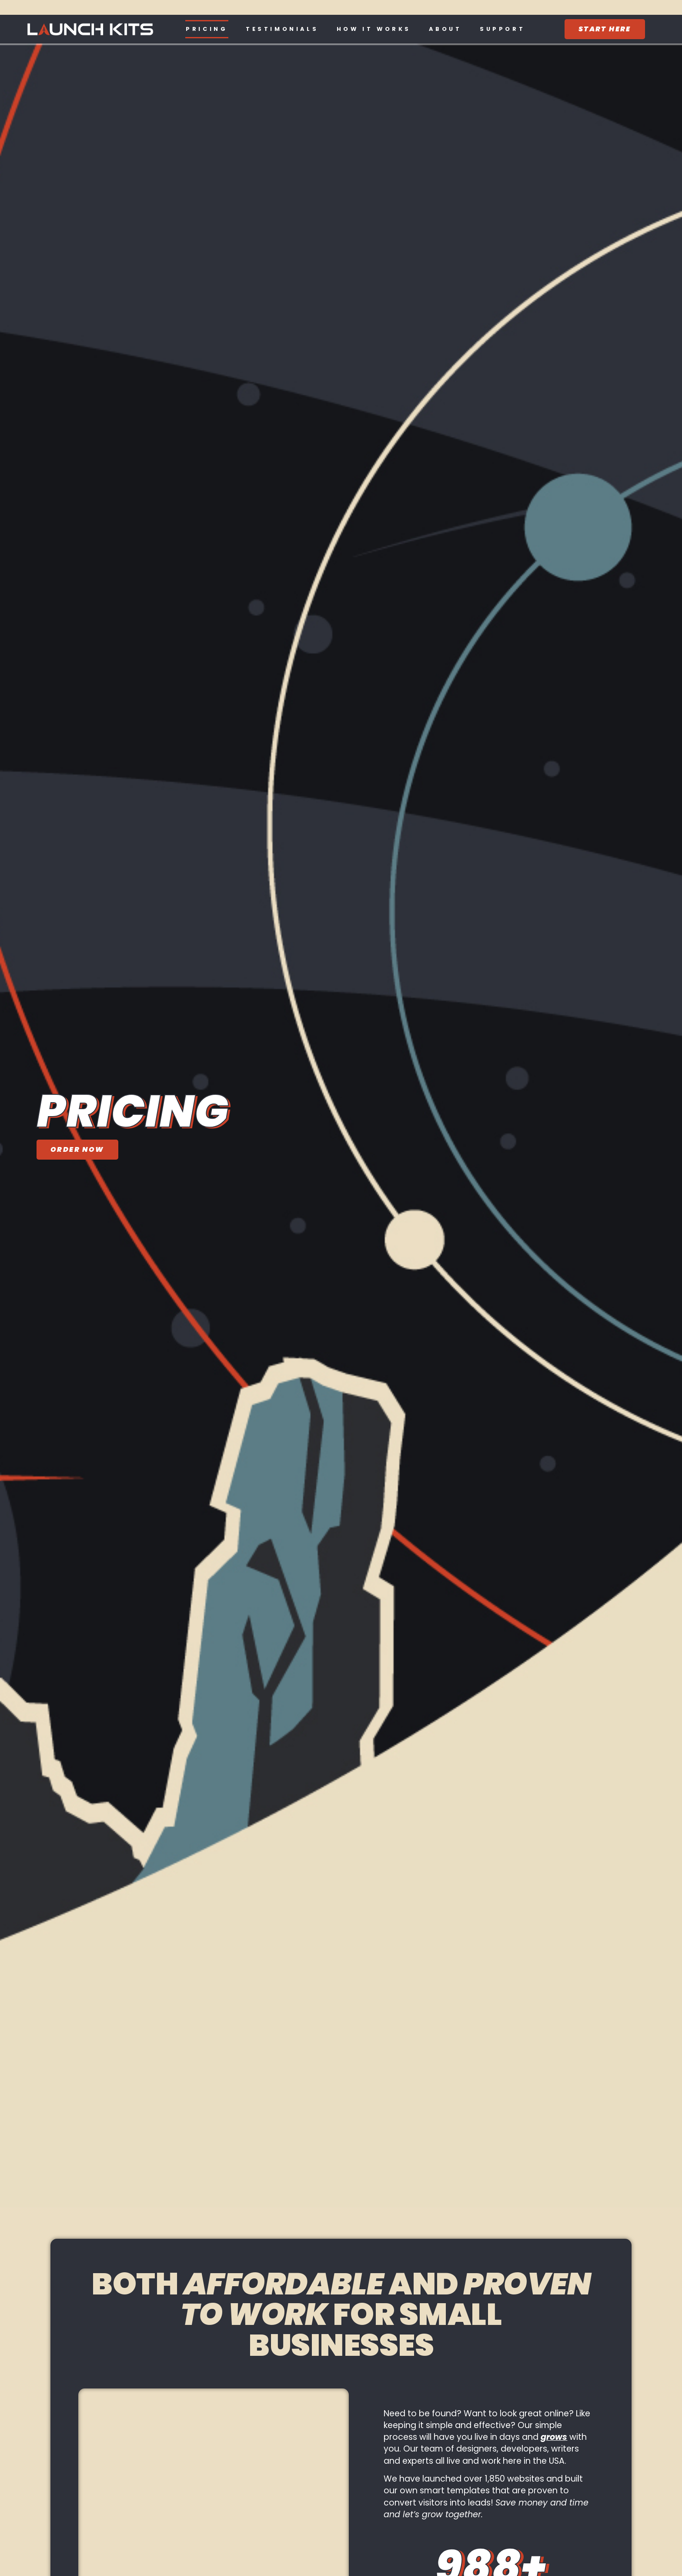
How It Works (374, 29)
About (445, 29)
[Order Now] (77, 1150)
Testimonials (282, 29)
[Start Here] (605, 29)
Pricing (206, 29)
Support (502, 29)
